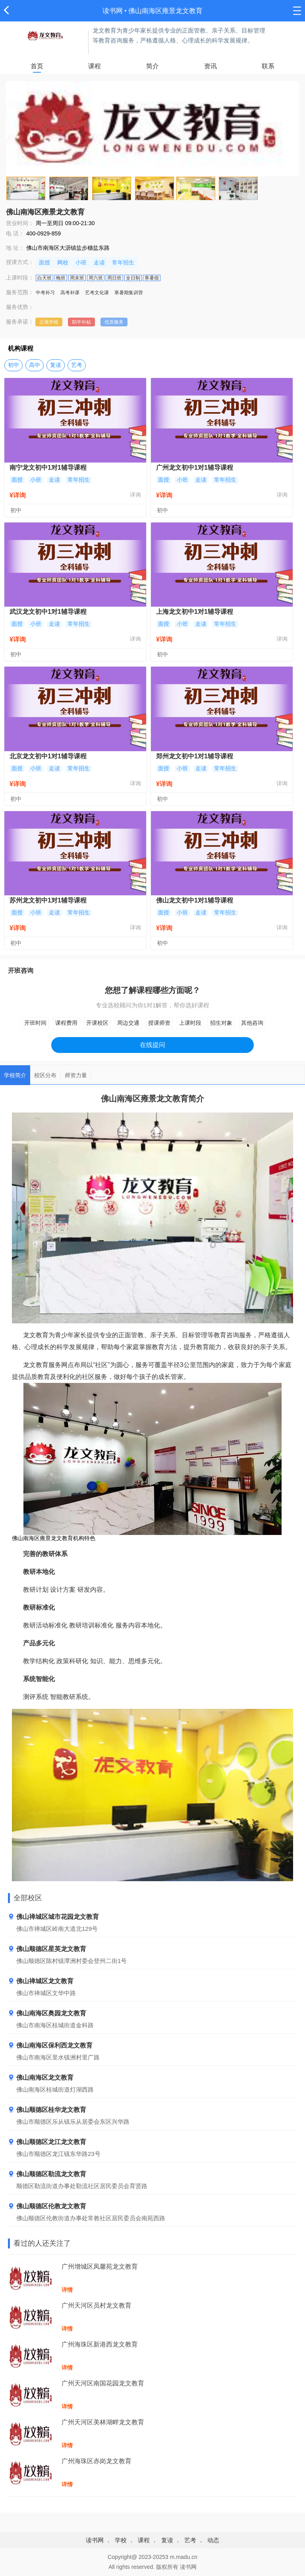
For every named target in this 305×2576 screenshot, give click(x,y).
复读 (55, 365)
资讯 (210, 66)
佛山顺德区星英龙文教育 (47, 1949)
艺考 (76, 365)
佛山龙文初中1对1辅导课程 (194, 900)
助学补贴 (81, 322)
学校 (121, 2540)
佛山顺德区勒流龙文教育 (47, 2174)
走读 (99, 262)
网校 (62, 262)
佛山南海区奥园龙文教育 (47, 2013)
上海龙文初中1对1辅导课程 (194, 611)
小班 (81, 262)
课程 (94, 66)
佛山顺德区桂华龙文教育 (47, 2110)
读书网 (112, 11)
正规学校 (48, 322)
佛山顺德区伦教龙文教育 (47, 2206)
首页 (37, 66)
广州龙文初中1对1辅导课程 (194, 467)
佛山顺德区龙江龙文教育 (47, 2142)
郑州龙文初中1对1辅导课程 (194, 756)
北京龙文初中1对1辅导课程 (48, 756)
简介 (152, 66)
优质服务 (114, 322)
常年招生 (123, 262)
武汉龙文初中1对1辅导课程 (48, 611)
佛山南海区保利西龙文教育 (50, 2046)
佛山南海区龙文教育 (40, 2078)
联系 (268, 66)
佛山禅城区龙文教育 (40, 1981)
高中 (34, 365)
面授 (44, 262)
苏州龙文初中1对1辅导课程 (48, 900)
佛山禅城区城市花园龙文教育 (53, 1917)
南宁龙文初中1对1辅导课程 (48, 467)
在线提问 (152, 1044)
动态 (213, 2540)
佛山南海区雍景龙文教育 (165, 11)
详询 (135, 495)
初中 (13, 365)
